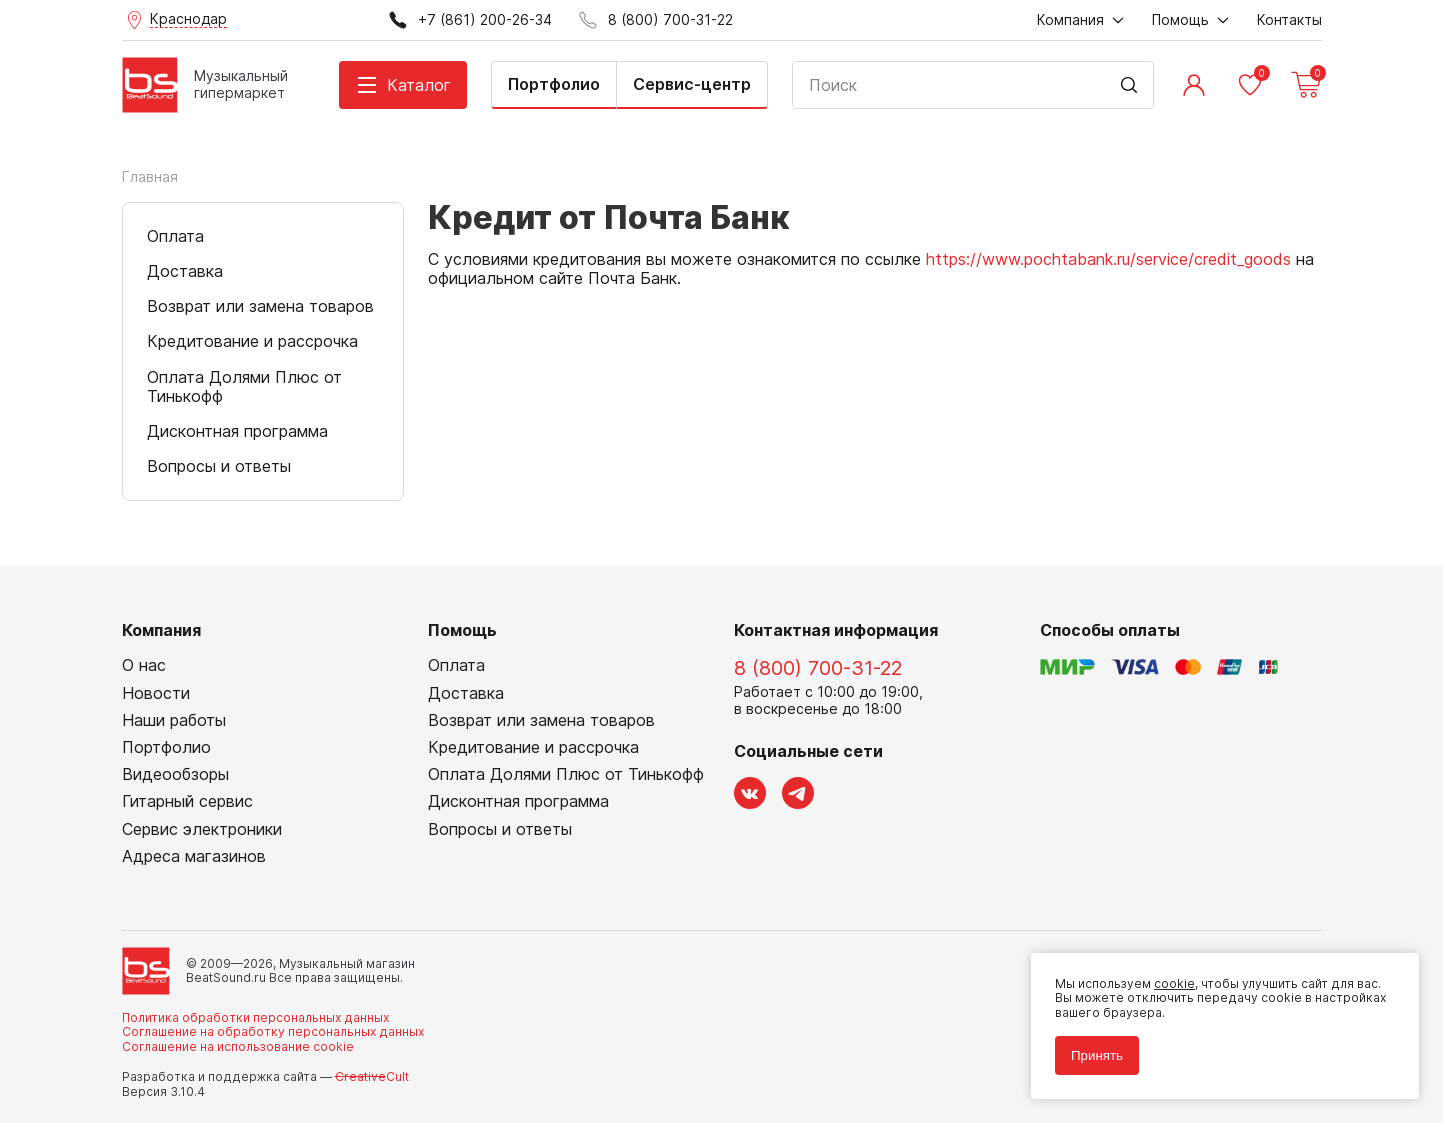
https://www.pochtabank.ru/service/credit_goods (1108, 259)
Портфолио (554, 84)
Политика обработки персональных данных (255, 1017)
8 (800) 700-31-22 (818, 668)
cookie (1174, 983)
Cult (372, 1076)
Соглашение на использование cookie (238, 1046)
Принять (1097, 1055)
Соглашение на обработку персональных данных (273, 1031)
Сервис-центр (692, 84)
